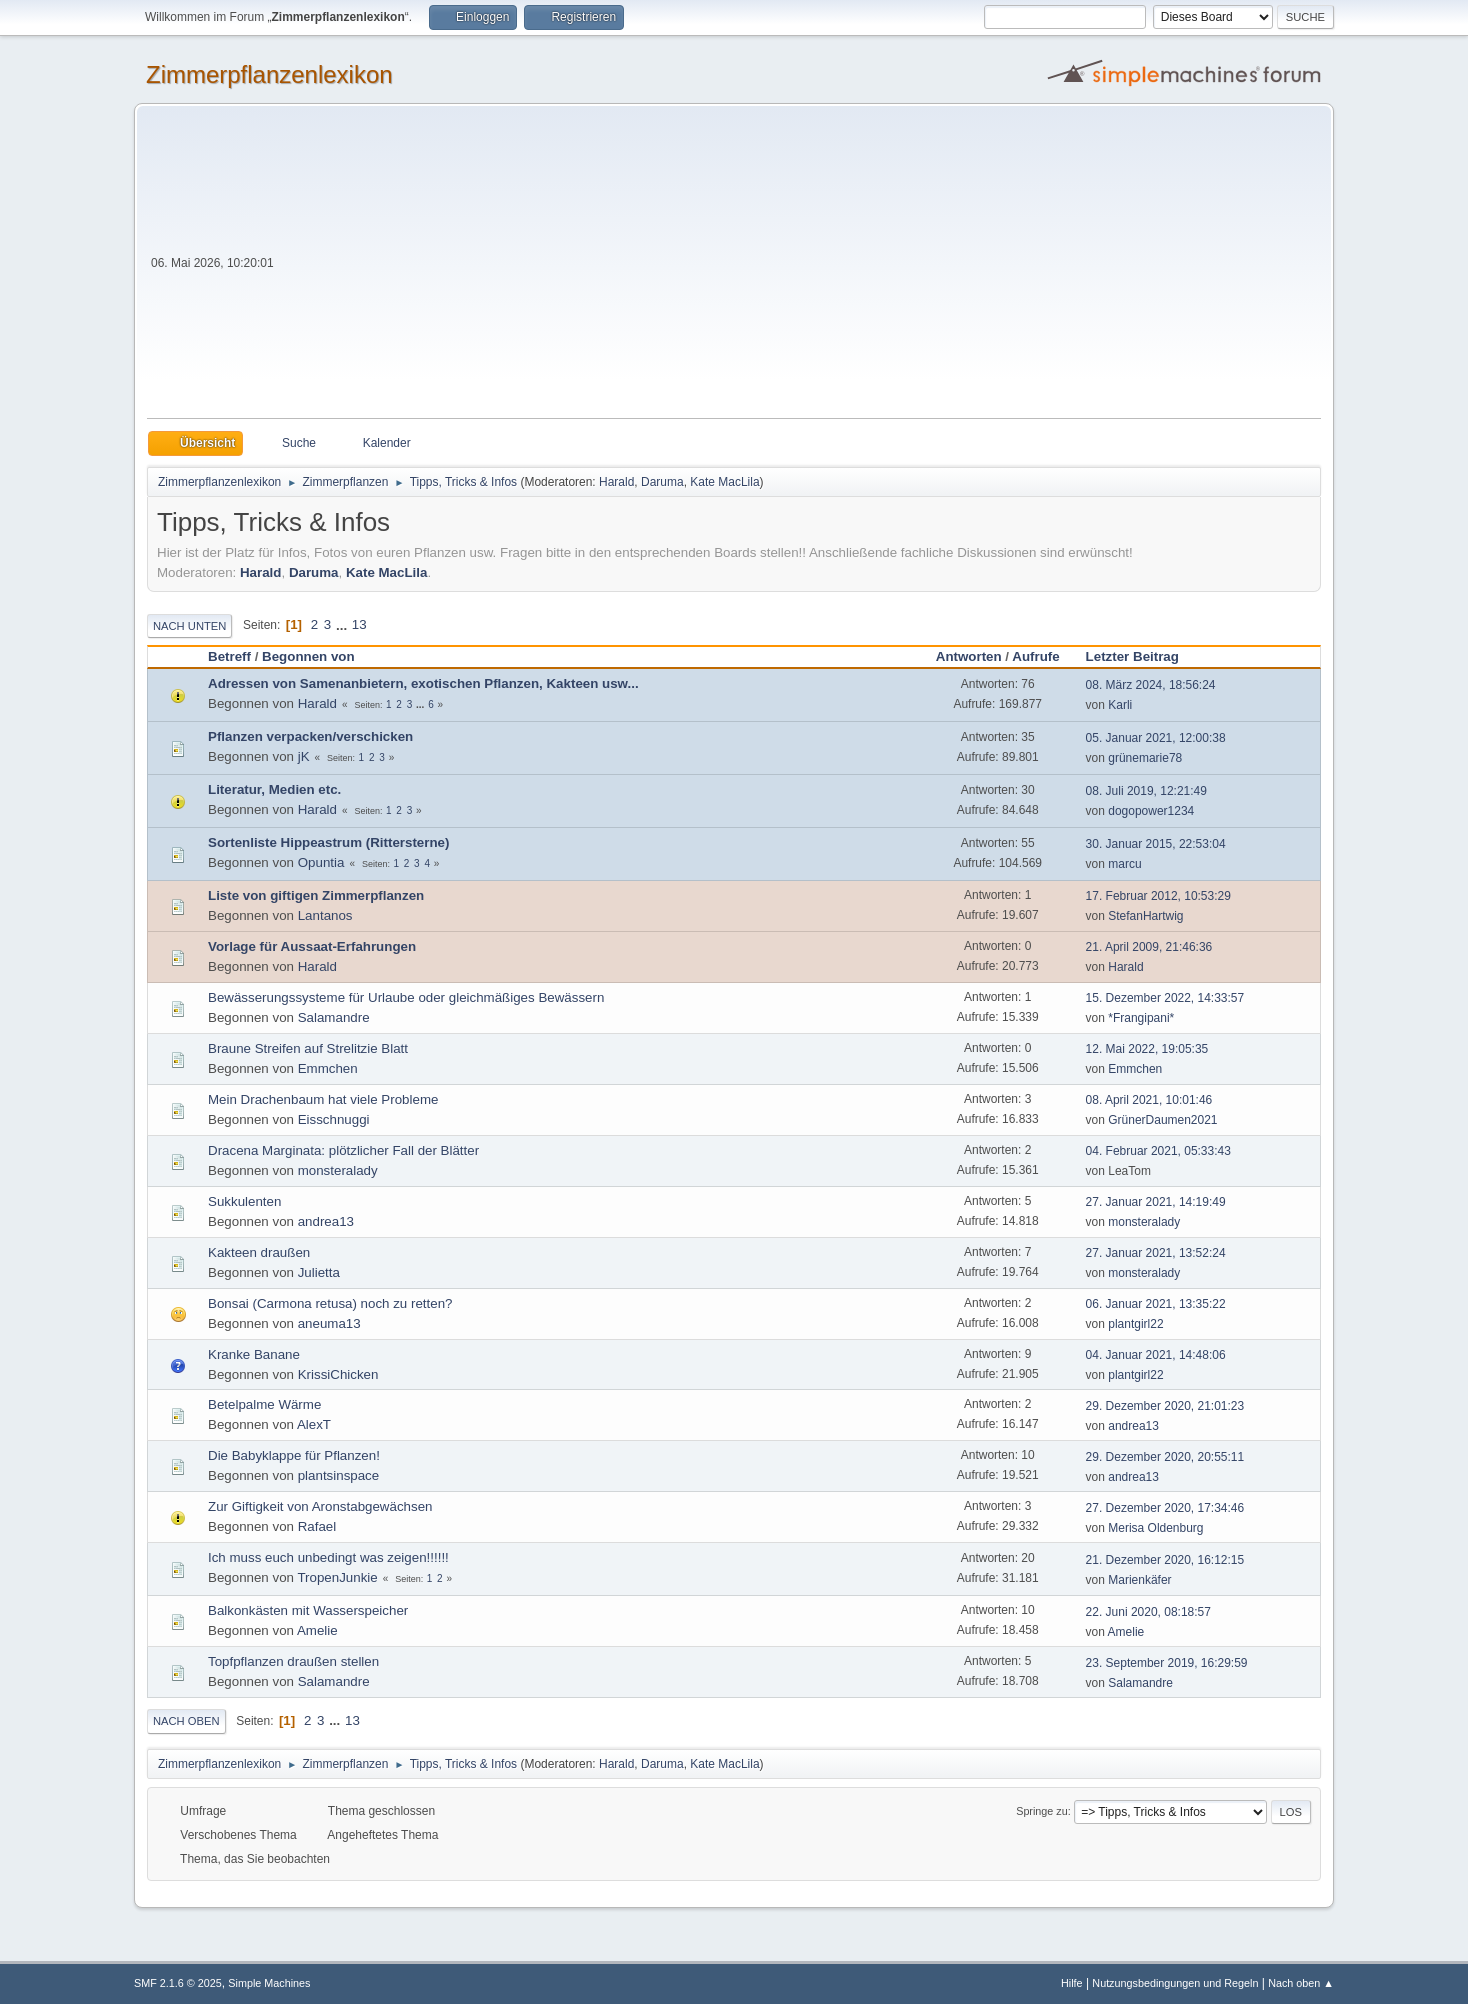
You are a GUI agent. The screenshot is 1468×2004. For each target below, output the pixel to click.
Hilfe (1072, 1983)
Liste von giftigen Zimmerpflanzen (316, 895)
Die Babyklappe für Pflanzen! (294, 1455)
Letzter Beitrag (1141, 656)
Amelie (317, 1630)
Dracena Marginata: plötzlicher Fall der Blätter (343, 1150)
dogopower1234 (1151, 811)
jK (304, 756)
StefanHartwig (1145, 916)
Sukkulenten (244, 1201)
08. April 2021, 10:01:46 (1149, 1100)
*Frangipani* (1141, 1018)
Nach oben (186, 1721)
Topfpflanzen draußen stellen (293, 1661)
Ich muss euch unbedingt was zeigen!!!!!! (328, 1557)
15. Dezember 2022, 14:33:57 (1165, 998)
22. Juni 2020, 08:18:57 (1148, 1612)
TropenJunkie (337, 1577)
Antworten (969, 656)
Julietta (319, 1272)
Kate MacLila (724, 482)
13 (359, 624)
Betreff (229, 656)
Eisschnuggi (334, 1119)
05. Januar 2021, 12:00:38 (1156, 738)
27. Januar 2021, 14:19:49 (1156, 1202)
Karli (1120, 705)
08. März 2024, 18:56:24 (1151, 685)
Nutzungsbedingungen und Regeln (1175, 1983)
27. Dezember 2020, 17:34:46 (1165, 1508)
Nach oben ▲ (1301, 1983)
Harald (616, 482)
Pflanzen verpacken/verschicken (310, 736)
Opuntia (321, 862)
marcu (1124, 864)
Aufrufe (1035, 656)
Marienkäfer (1139, 1580)
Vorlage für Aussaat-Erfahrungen (312, 946)
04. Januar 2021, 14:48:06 (1156, 1355)
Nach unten (189, 626)
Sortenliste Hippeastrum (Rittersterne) (328, 842)
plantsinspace (339, 1475)
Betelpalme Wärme (264, 1404)
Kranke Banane (254, 1354)
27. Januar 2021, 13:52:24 (1156, 1253)
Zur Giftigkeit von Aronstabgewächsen (320, 1506)
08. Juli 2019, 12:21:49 (1146, 791)
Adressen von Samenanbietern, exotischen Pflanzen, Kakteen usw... (423, 683)
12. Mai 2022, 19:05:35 (1147, 1049)
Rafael (317, 1526)
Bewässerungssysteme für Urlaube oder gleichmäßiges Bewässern (406, 997)
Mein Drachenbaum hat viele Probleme (323, 1099)
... (343, 624)
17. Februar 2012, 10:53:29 (1158, 896)
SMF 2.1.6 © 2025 (178, 1983)
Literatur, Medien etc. (274, 789)
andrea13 (326, 1221)
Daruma (662, 482)
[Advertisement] (799, 268)
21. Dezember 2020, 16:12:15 (1165, 1560)
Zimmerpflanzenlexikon (269, 74)
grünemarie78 (1145, 758)
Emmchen (328, 1068)
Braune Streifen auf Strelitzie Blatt (308, 1048)
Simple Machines (269, 1983)
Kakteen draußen (259, 1252)
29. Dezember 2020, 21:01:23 (1165, 1406)
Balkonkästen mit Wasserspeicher (308, 1610)
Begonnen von (308, 656)
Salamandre (334, 1017)
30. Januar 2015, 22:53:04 (1156, 844)
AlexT (314, 1424)
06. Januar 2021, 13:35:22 (1156, 1304)
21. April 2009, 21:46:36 (1149, 947)
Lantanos (325, 915)
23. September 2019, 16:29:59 (1167, 1663)
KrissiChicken (338, 1374)
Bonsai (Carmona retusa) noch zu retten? (330, 1303)
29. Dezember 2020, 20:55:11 (1165, 1457)
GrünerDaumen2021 (1162, 1120)
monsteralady (338, 1170)
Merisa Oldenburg (1155, 1528)
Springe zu (1042, 1811)
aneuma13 (329, 1323)
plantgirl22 (1135, 1324)
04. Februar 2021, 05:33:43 (1158, 1151)
